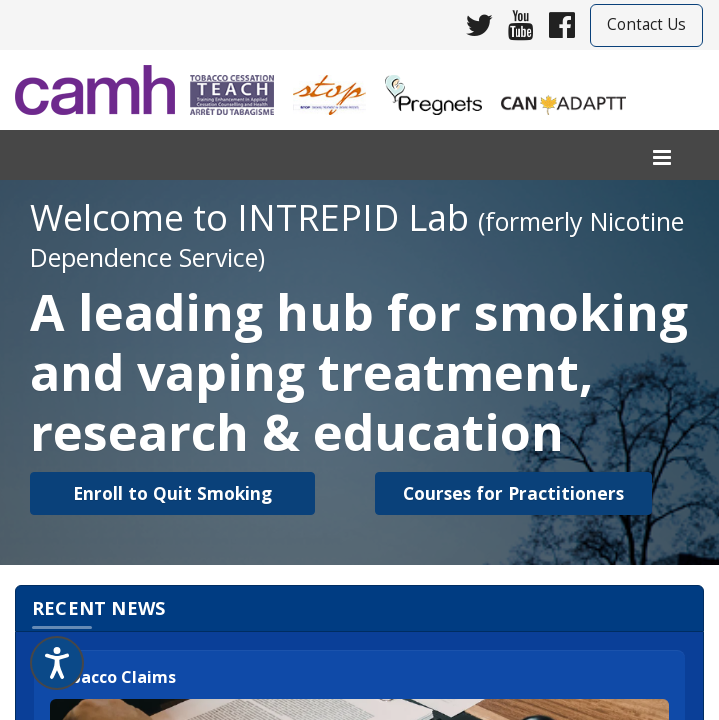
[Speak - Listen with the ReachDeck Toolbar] (57, 663)
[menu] (662, 158)
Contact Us (646, 24)
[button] (172, 493)
